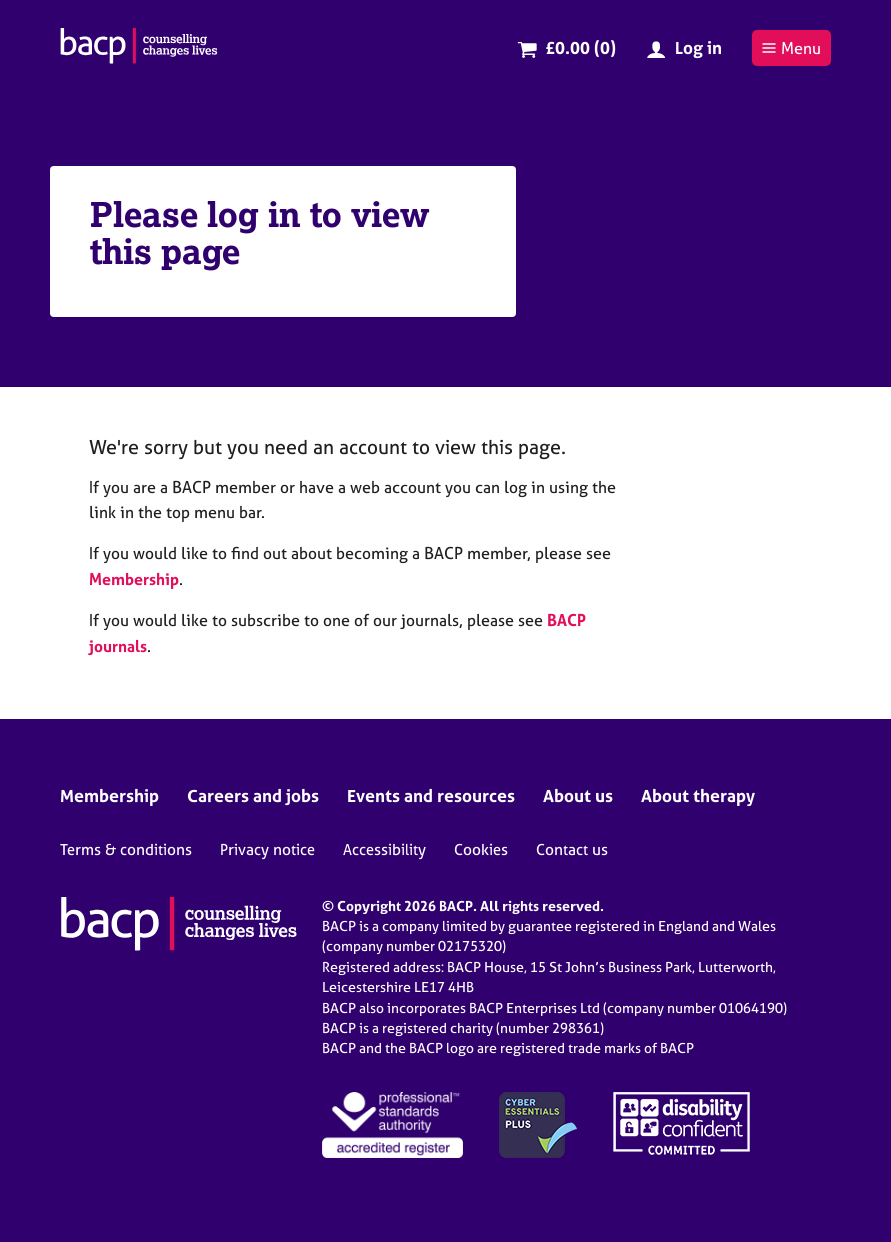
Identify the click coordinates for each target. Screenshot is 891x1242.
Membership (134, 579)
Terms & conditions (126, 849)
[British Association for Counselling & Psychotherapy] (139, 48)
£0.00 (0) (580, 47)
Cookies (481, 849)
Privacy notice (267, 849)
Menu (791, 48)
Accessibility (384, 849)
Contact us (572, 849)
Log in (698, 47)
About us (578, 795)
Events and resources (431, 795)
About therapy (698, 795)
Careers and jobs (253, 795)
